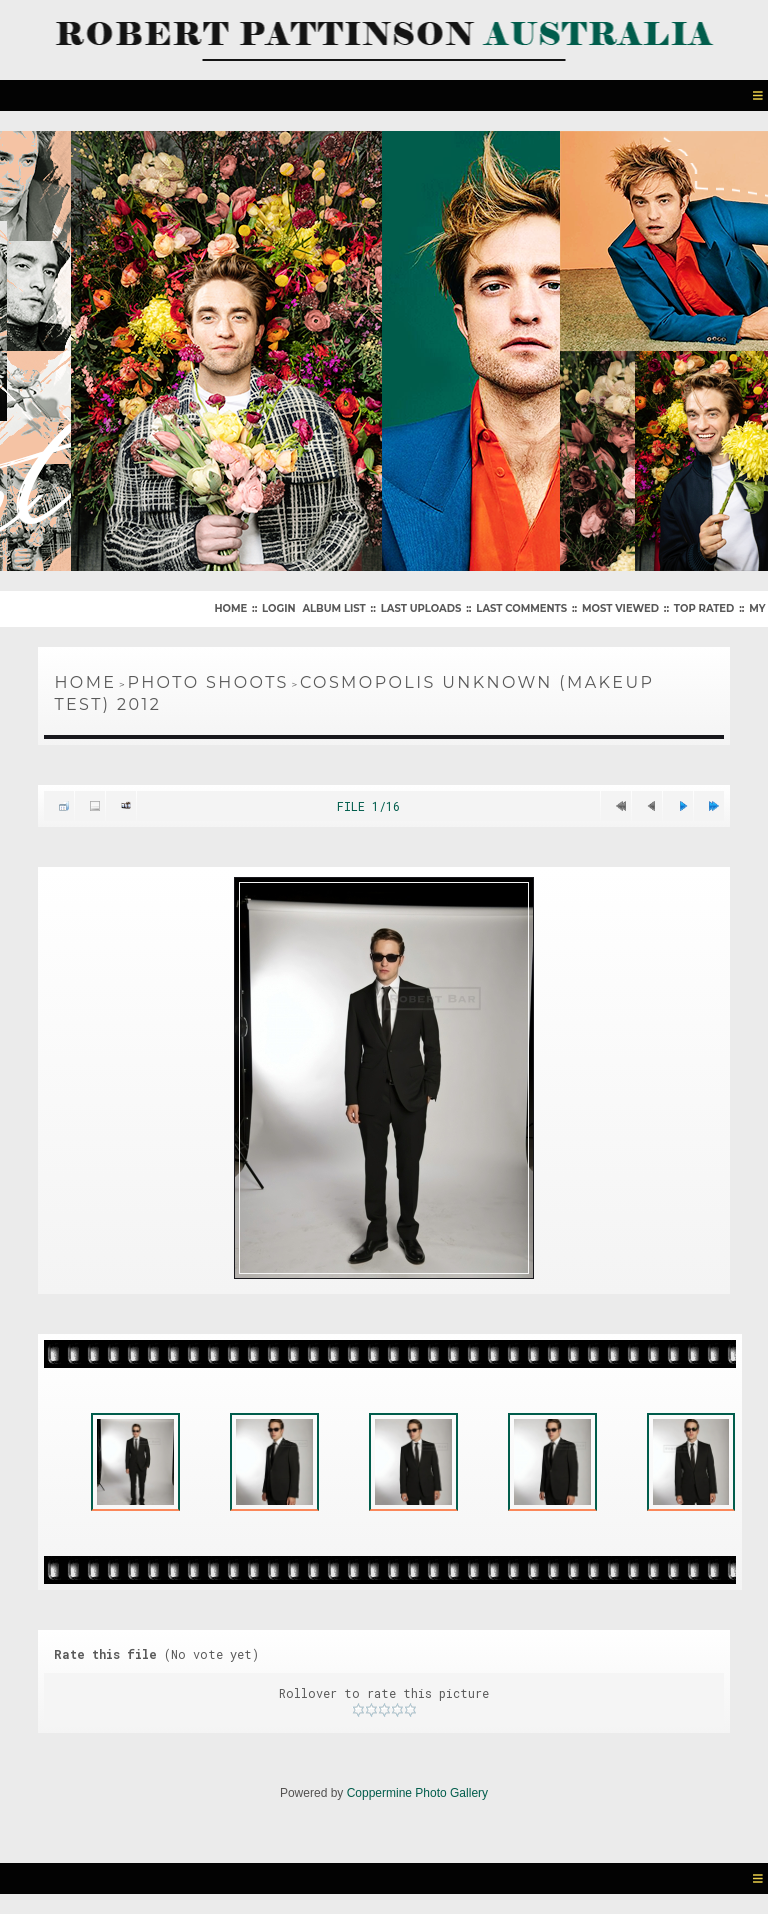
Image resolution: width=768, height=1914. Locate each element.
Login (278, 608)
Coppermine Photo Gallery (417, 1793)
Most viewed (620, 608)
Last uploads (421, 608)
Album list (333, 608)
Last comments (521, 608)
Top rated (704, 608)
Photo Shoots (207, 682)
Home (230, 608)
